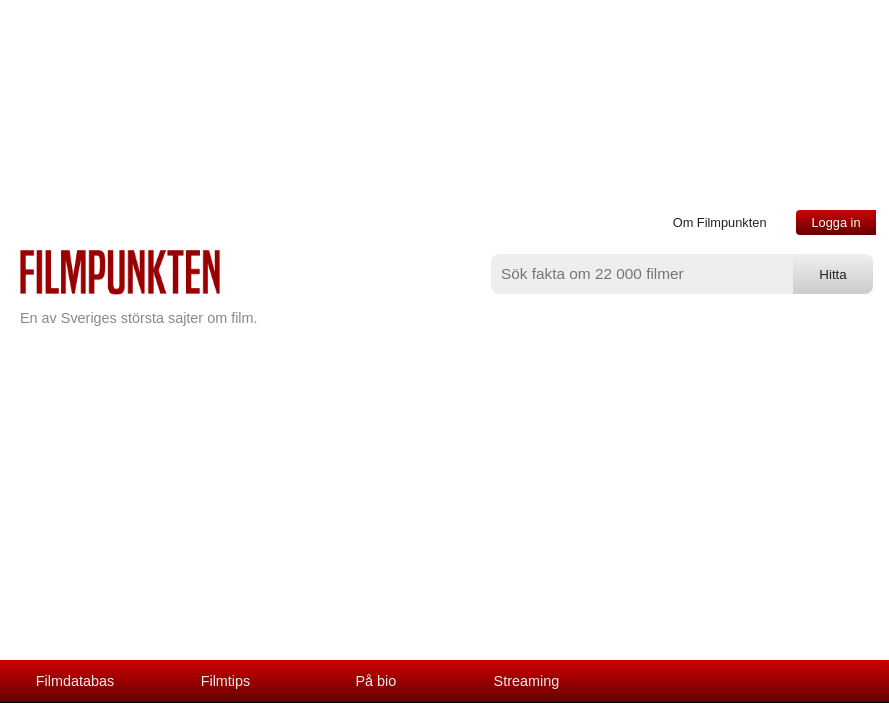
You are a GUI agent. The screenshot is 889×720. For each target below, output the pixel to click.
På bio (376, 681)
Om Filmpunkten (720, 222)
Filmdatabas (75, 681)
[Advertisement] (444, 510)
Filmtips (226, 681)
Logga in (835, 222)
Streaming (527, 681)
